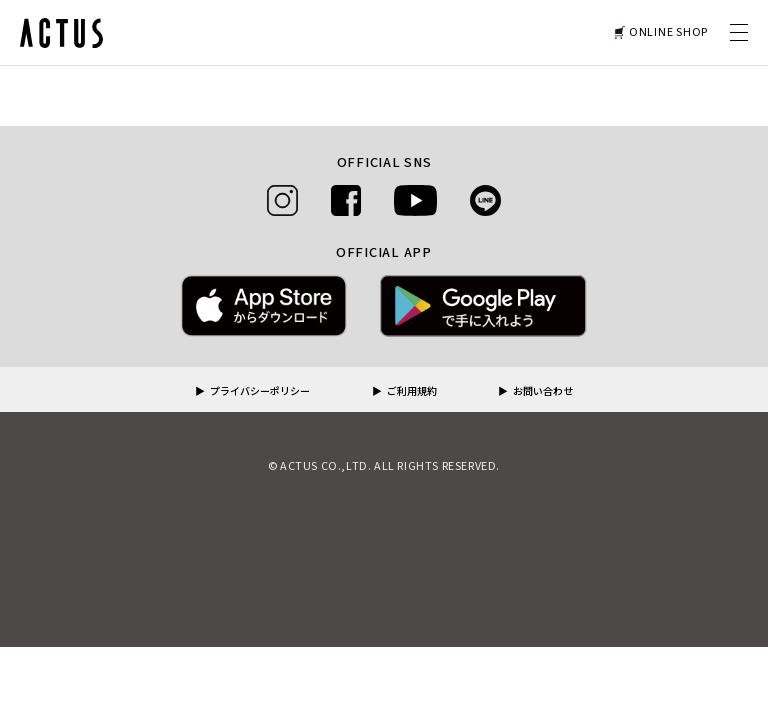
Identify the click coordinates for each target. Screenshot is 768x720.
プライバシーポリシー (260, 392)
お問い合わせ (543, 392)
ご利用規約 (412, 392)
